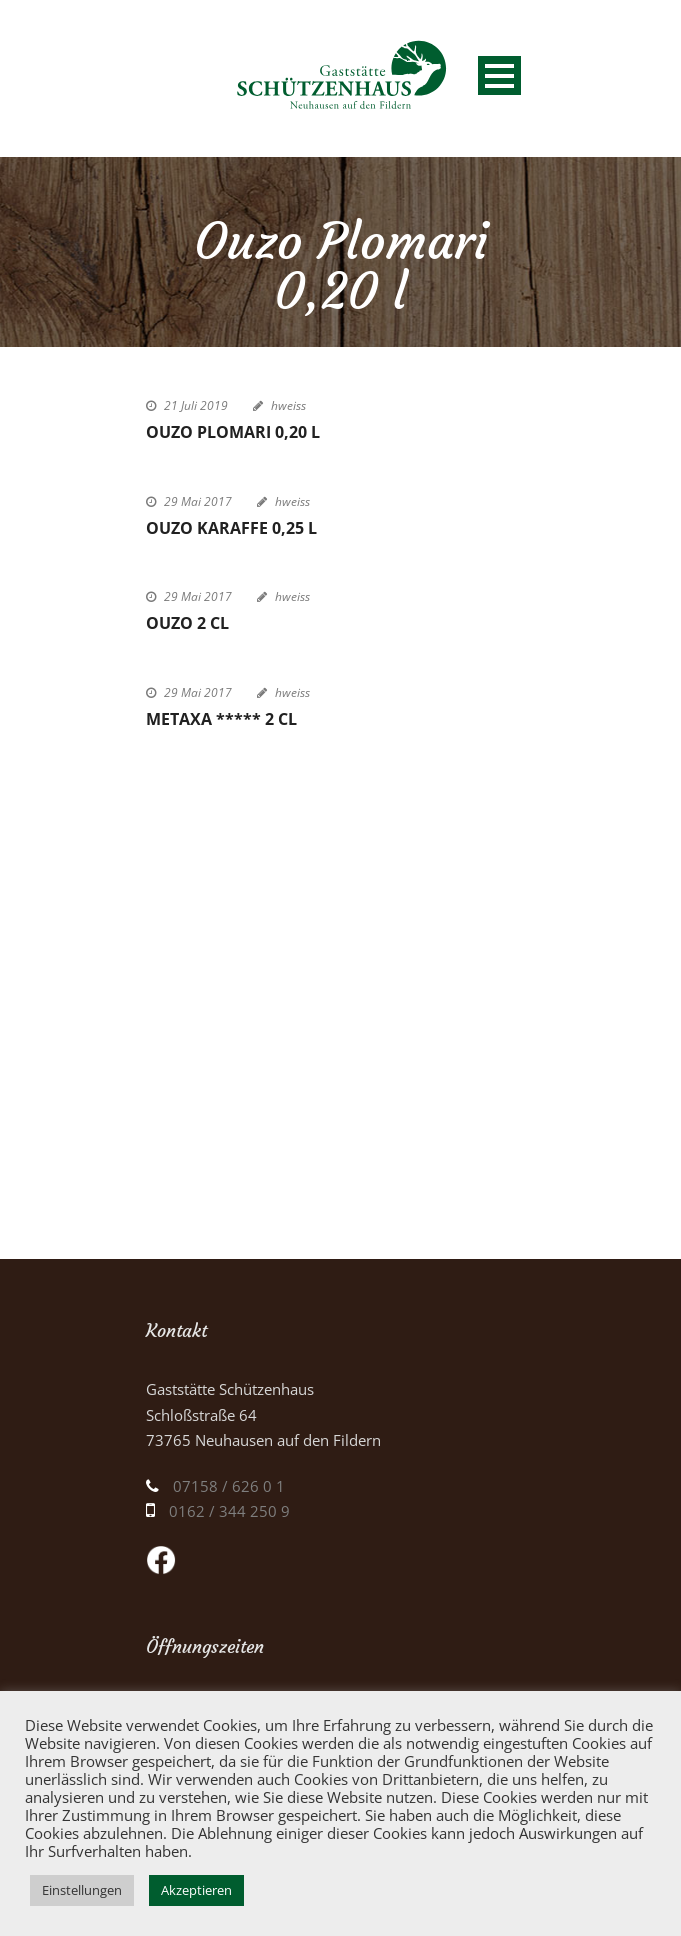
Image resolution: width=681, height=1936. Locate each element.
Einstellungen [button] (82, 1890)
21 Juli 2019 (196, 405)
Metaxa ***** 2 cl (221, 719)
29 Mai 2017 (198, 501)
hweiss (288, 405)
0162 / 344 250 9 (229, 1511)
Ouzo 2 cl (187, 623)
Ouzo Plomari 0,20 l (233, 432)
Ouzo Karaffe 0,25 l (231, 528)
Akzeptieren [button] (196, 1890)
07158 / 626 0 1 (229, 1486)
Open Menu (499, 75)
